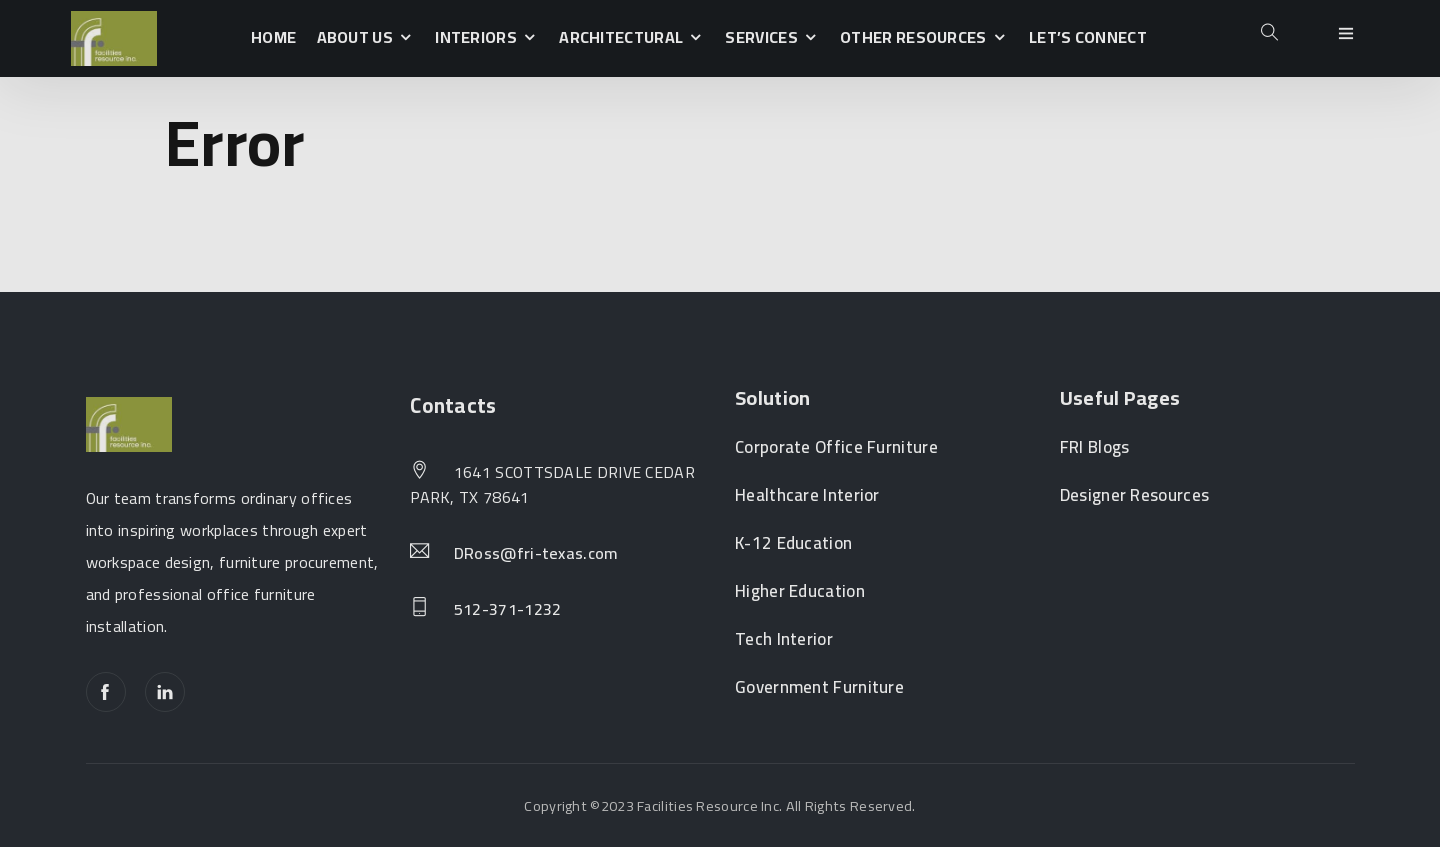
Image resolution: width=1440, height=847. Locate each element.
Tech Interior (784, 639)
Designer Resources (1134, 495)
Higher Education (800, 591)
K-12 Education (793, 543)
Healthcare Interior (807, 495)
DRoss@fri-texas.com (536, 554)
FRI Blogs (1095, 447)
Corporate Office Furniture (836, 447)
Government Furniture (819, 687)
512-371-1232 (508, 610)
